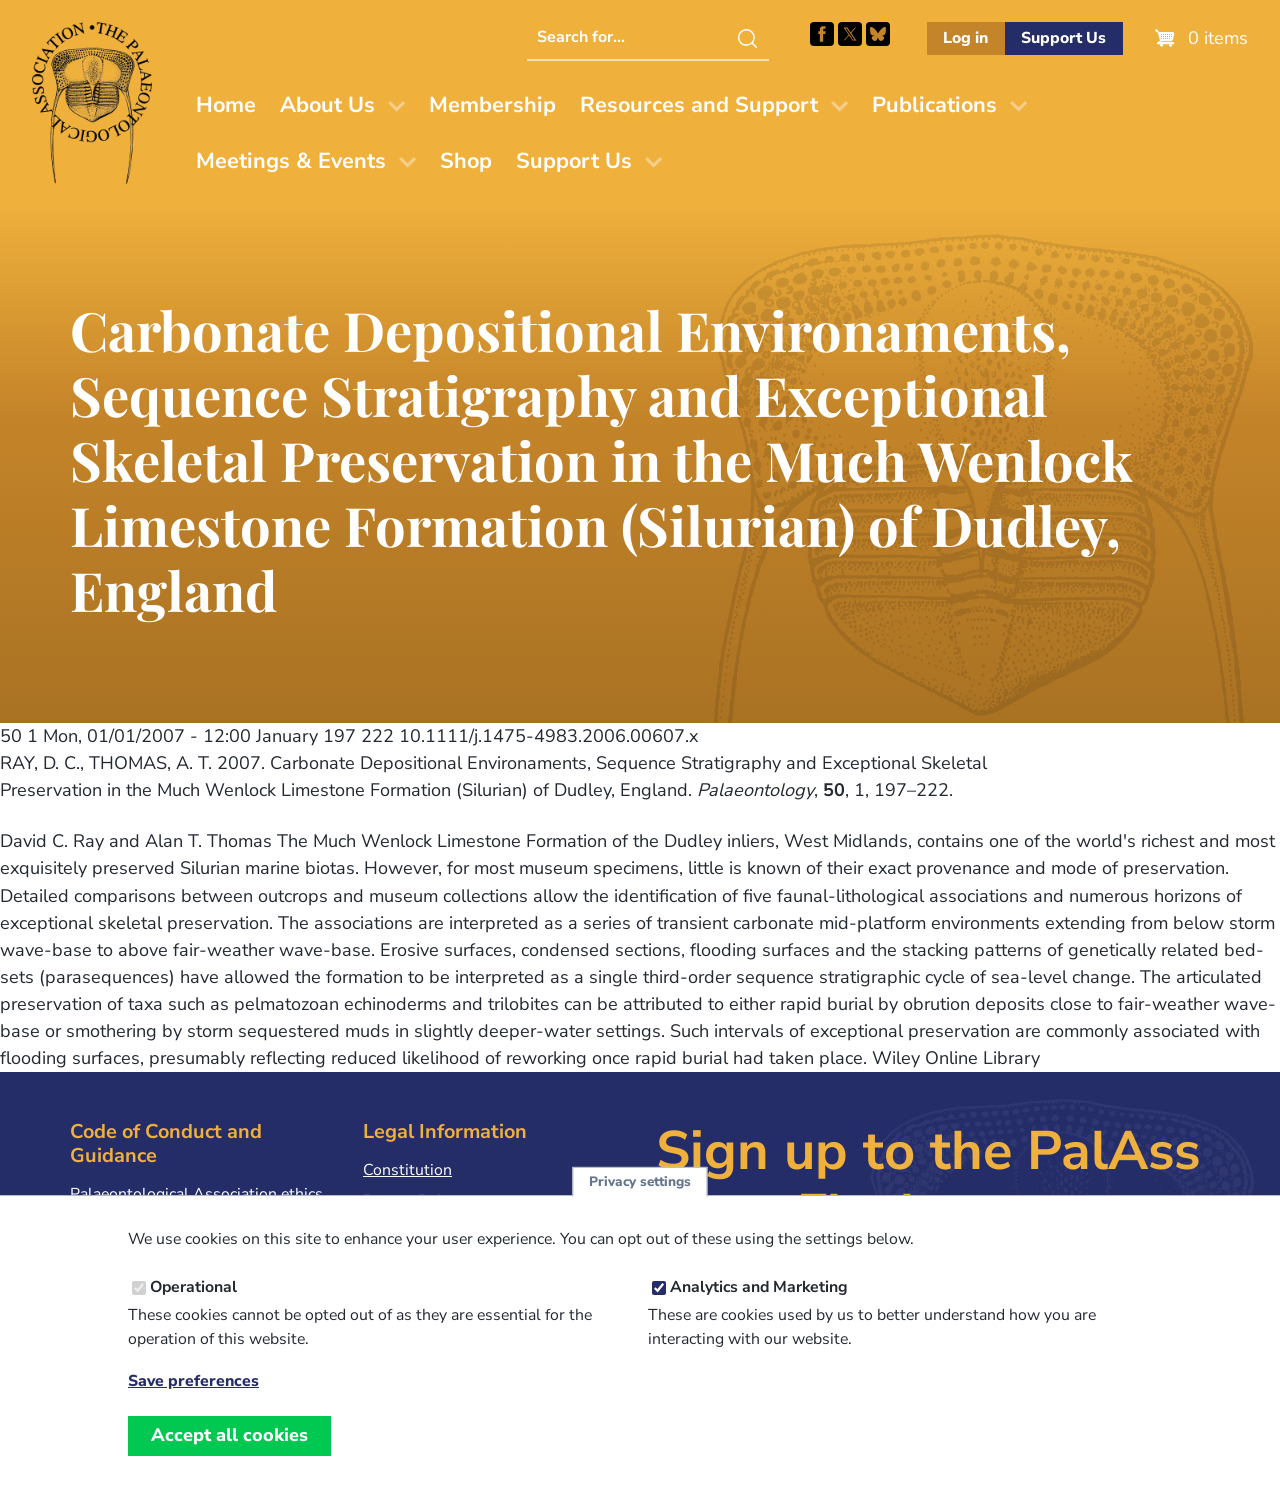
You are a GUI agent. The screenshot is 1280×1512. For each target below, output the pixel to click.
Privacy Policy (412, 1201)
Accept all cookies (229, 1458)
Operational (193, 1310)
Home (226, 105)
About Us (327, 105)
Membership (492, 105)
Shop (466, 161)
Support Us (1063, 38)
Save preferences (193, 1404)
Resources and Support (699, 105)
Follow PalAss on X (850, 34)
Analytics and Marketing (759, 1310)
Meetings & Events (291, 161)
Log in (965, 38)
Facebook (822, 34)
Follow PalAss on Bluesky (878, 34)
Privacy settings (640, 1204)
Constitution (407, 1170)
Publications (934, 105)
